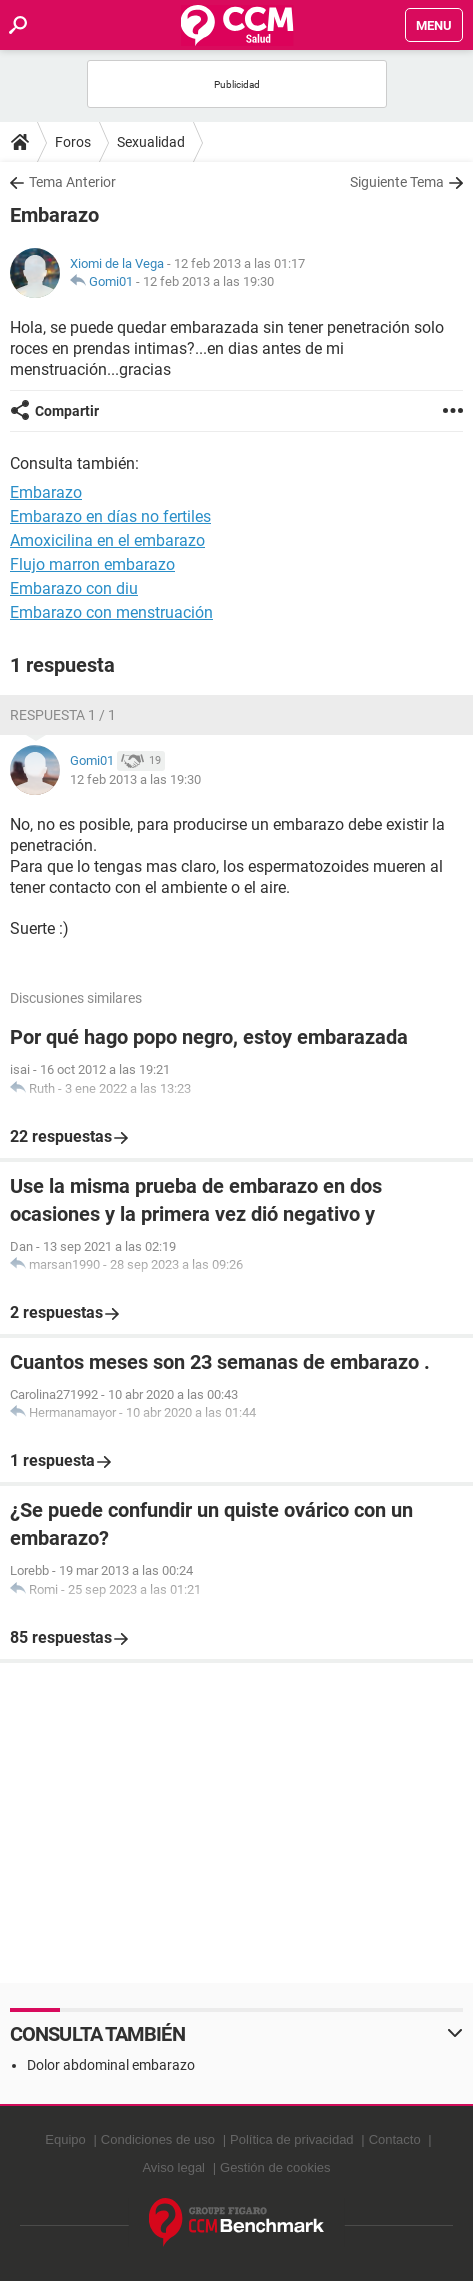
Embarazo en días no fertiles (110, 516)
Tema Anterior (72, 182)
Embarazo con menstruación (111, 612)
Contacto (395, 2139)
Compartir (67, 411)
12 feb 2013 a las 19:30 (208, 281)
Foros (73, 142)
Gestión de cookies (275, 2167)
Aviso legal (173, 2167)
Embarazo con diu (74, 588)
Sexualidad (151, 142)
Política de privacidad (292, 2139)
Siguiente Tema (397, 182)
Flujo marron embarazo (92, 564)
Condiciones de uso (158, 2139)
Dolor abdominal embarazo (111, 2065)
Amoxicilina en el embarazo (107, 540)
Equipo (65, 2139)
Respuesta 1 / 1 (63, 715)
